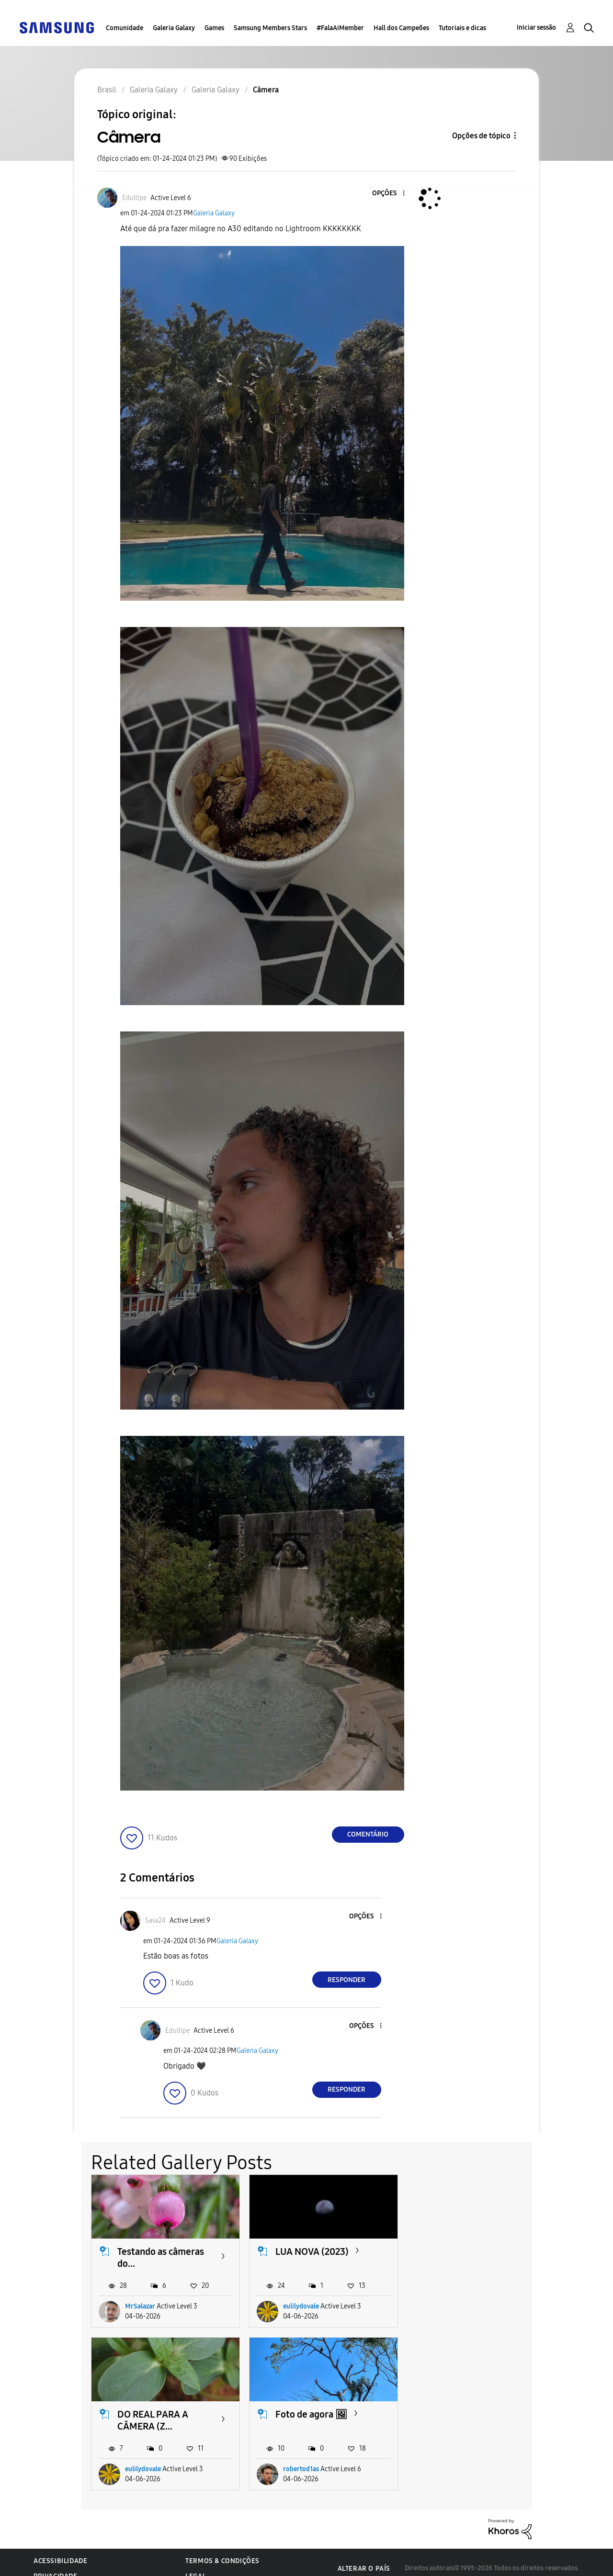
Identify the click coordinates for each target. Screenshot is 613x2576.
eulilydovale (301, 2306)
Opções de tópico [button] (481, 135)
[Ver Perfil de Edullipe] (134, 198)
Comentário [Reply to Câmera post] (367, 1834)
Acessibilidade (60, 2549)
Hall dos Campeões (401, 28)
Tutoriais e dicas (462, 28)
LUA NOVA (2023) (312, 2251)
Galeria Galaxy (174, 28)
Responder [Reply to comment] (346, 1980)
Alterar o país (364, 2556)
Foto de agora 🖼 (153, 2413)
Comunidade (124, 28)
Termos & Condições (222, 2549)
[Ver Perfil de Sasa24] (155, 1920)
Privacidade (56, 2564)
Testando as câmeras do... (160, 2257)
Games (214, 28)
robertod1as (143, 2457)
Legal (195, 2564)
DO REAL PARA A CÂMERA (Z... (468, 2257)
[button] (387, 193)
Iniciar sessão (536, 27)
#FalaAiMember (340, 28)
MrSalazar (140, 2306)
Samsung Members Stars (270, 28)
